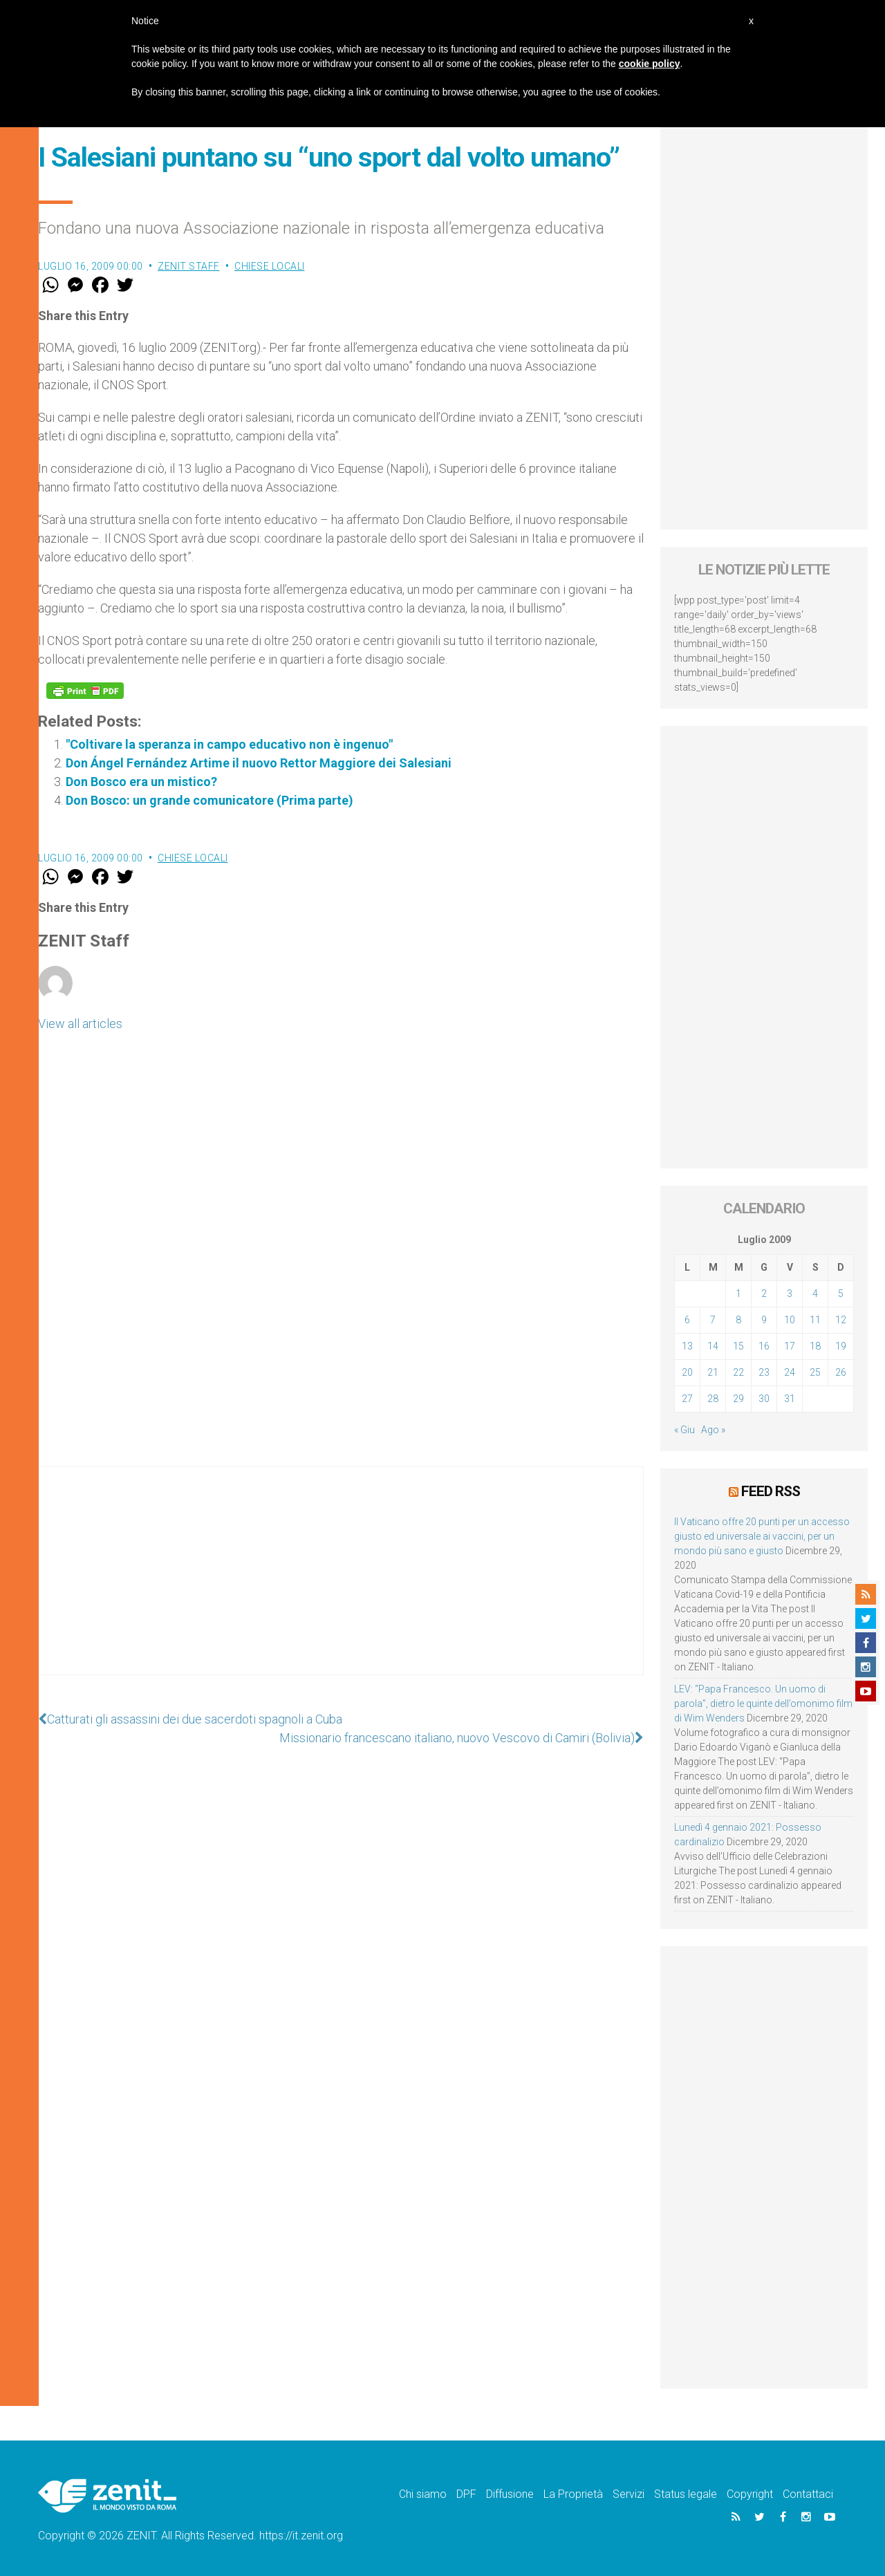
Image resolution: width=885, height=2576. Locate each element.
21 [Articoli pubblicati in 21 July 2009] (712, 1372)
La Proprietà (573, 2494)
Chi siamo (423, 2494)
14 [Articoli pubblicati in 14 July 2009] (712, 1346)
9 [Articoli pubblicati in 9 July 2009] (764, 1319)
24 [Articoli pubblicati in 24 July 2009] (789, 1372)
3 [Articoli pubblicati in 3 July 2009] (789, 1293)
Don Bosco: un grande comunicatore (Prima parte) (209, 800)
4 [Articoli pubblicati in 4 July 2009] (815, 1293)
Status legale (685, 2494)
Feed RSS (770, 1491)
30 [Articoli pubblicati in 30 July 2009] (764, 1398)
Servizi (628, 2494)
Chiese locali (269, 266)
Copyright (750, 2494)
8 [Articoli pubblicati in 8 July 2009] (738, 1319)
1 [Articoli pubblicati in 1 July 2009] (738, 1293)
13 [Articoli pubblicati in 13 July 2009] (687, 1346)
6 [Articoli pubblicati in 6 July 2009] (687, 1319)
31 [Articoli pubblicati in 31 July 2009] (789, 1398)
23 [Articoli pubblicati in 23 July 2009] (764, 1372)
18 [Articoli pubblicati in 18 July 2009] (815, 1346)
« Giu (684, 1429)
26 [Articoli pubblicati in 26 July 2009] (840, 1372)
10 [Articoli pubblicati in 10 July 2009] (789, 1319)
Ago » (713, 1429)
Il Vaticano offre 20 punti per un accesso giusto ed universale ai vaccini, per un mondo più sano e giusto (762, 1536)
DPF (466, 2494)
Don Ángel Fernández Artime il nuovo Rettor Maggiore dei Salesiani (258, 763)
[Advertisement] (341, 1584)
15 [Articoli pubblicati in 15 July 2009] (738, 1346)
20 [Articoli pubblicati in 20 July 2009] (687, 1372)
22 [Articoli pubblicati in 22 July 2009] (738, 1372)
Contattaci (808, 2494)
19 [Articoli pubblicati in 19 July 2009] (840, 1346)
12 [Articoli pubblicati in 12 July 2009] (840, 1319)
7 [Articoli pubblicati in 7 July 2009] (713, 1319)
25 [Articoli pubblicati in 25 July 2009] (815, 1372)
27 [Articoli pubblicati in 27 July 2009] (687, 1398)
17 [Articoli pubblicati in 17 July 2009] (789, 1346)
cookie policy (649, 63)
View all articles (80, 1023)
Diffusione (510, 2494)
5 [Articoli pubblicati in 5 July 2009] (841, 1293)
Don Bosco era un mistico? (141, 781)
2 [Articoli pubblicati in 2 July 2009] (764, 1293)
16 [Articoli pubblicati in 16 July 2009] (764, 1346)
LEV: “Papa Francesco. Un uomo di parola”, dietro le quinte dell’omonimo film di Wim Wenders (763, 1703)
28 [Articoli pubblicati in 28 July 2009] (712, 1398)
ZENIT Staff (189, 266)
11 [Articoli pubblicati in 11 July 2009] (815, 1319)
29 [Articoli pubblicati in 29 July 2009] (738, 1398)
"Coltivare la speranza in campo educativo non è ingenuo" (229, 744)
